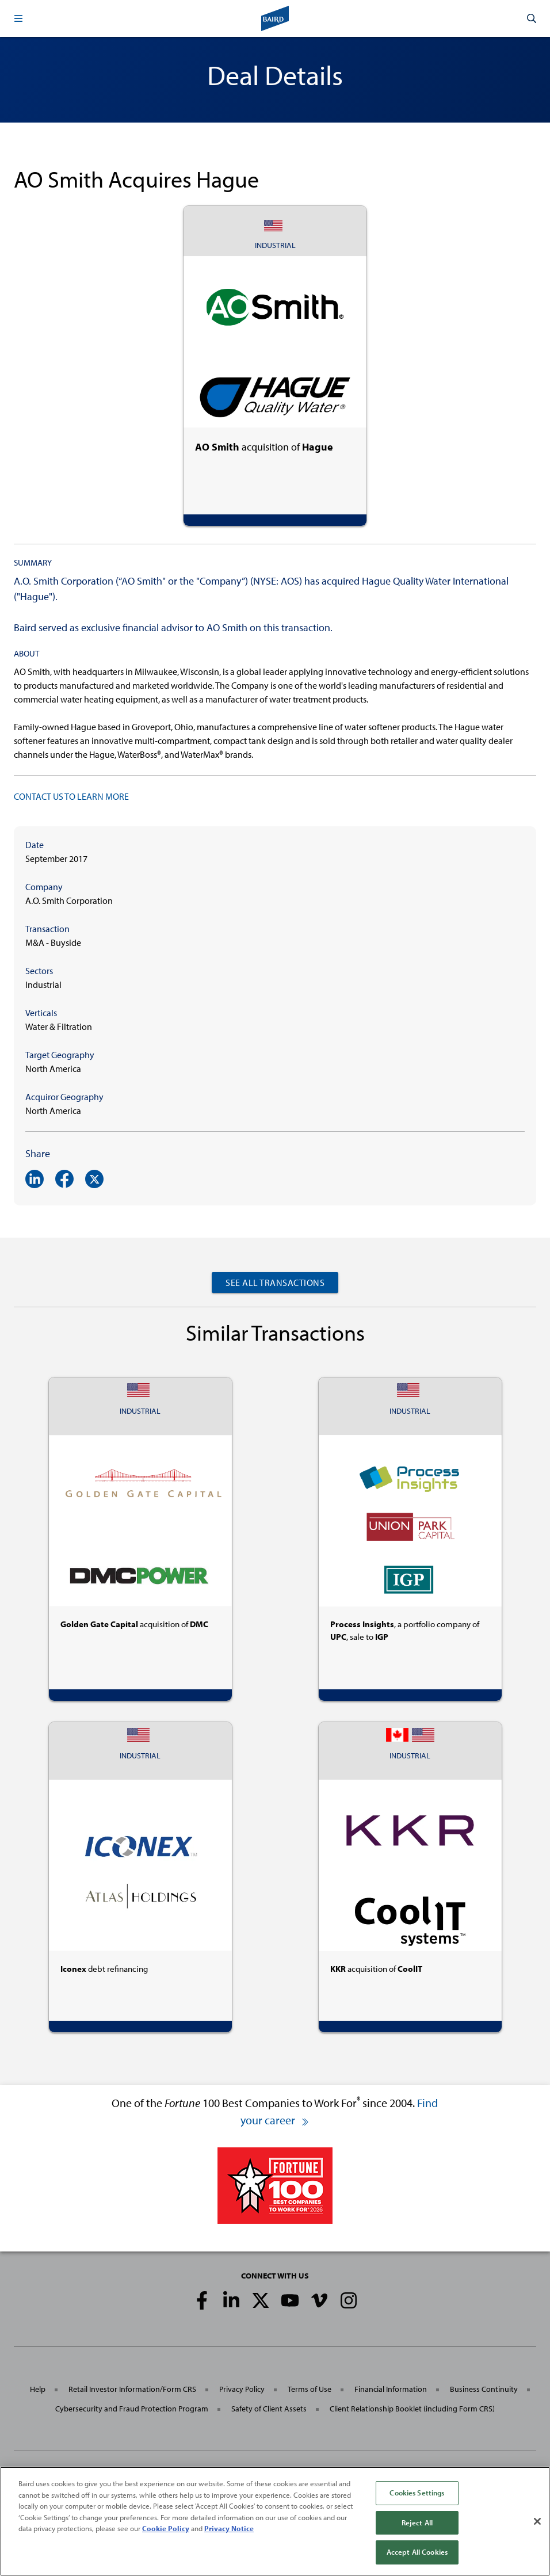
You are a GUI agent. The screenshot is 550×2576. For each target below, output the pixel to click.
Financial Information (390, 2389)
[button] (18, 18)
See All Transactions (275, 1282)
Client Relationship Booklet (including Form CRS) (412, 2408)
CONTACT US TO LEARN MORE (71, 796)
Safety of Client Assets (269, 2408)
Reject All (417, 2522)
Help (37, 2389)
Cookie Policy (165, 2528)
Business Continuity (484, 2389)
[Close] (537, 2521)
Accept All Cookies (417, 2551)
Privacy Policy (242, 2389)
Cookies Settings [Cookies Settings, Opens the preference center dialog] (416, 2492)
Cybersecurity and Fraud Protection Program (131, 2408)
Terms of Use (309, 2389)
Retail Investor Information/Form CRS (132, 2389)
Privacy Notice (229, 2528)
